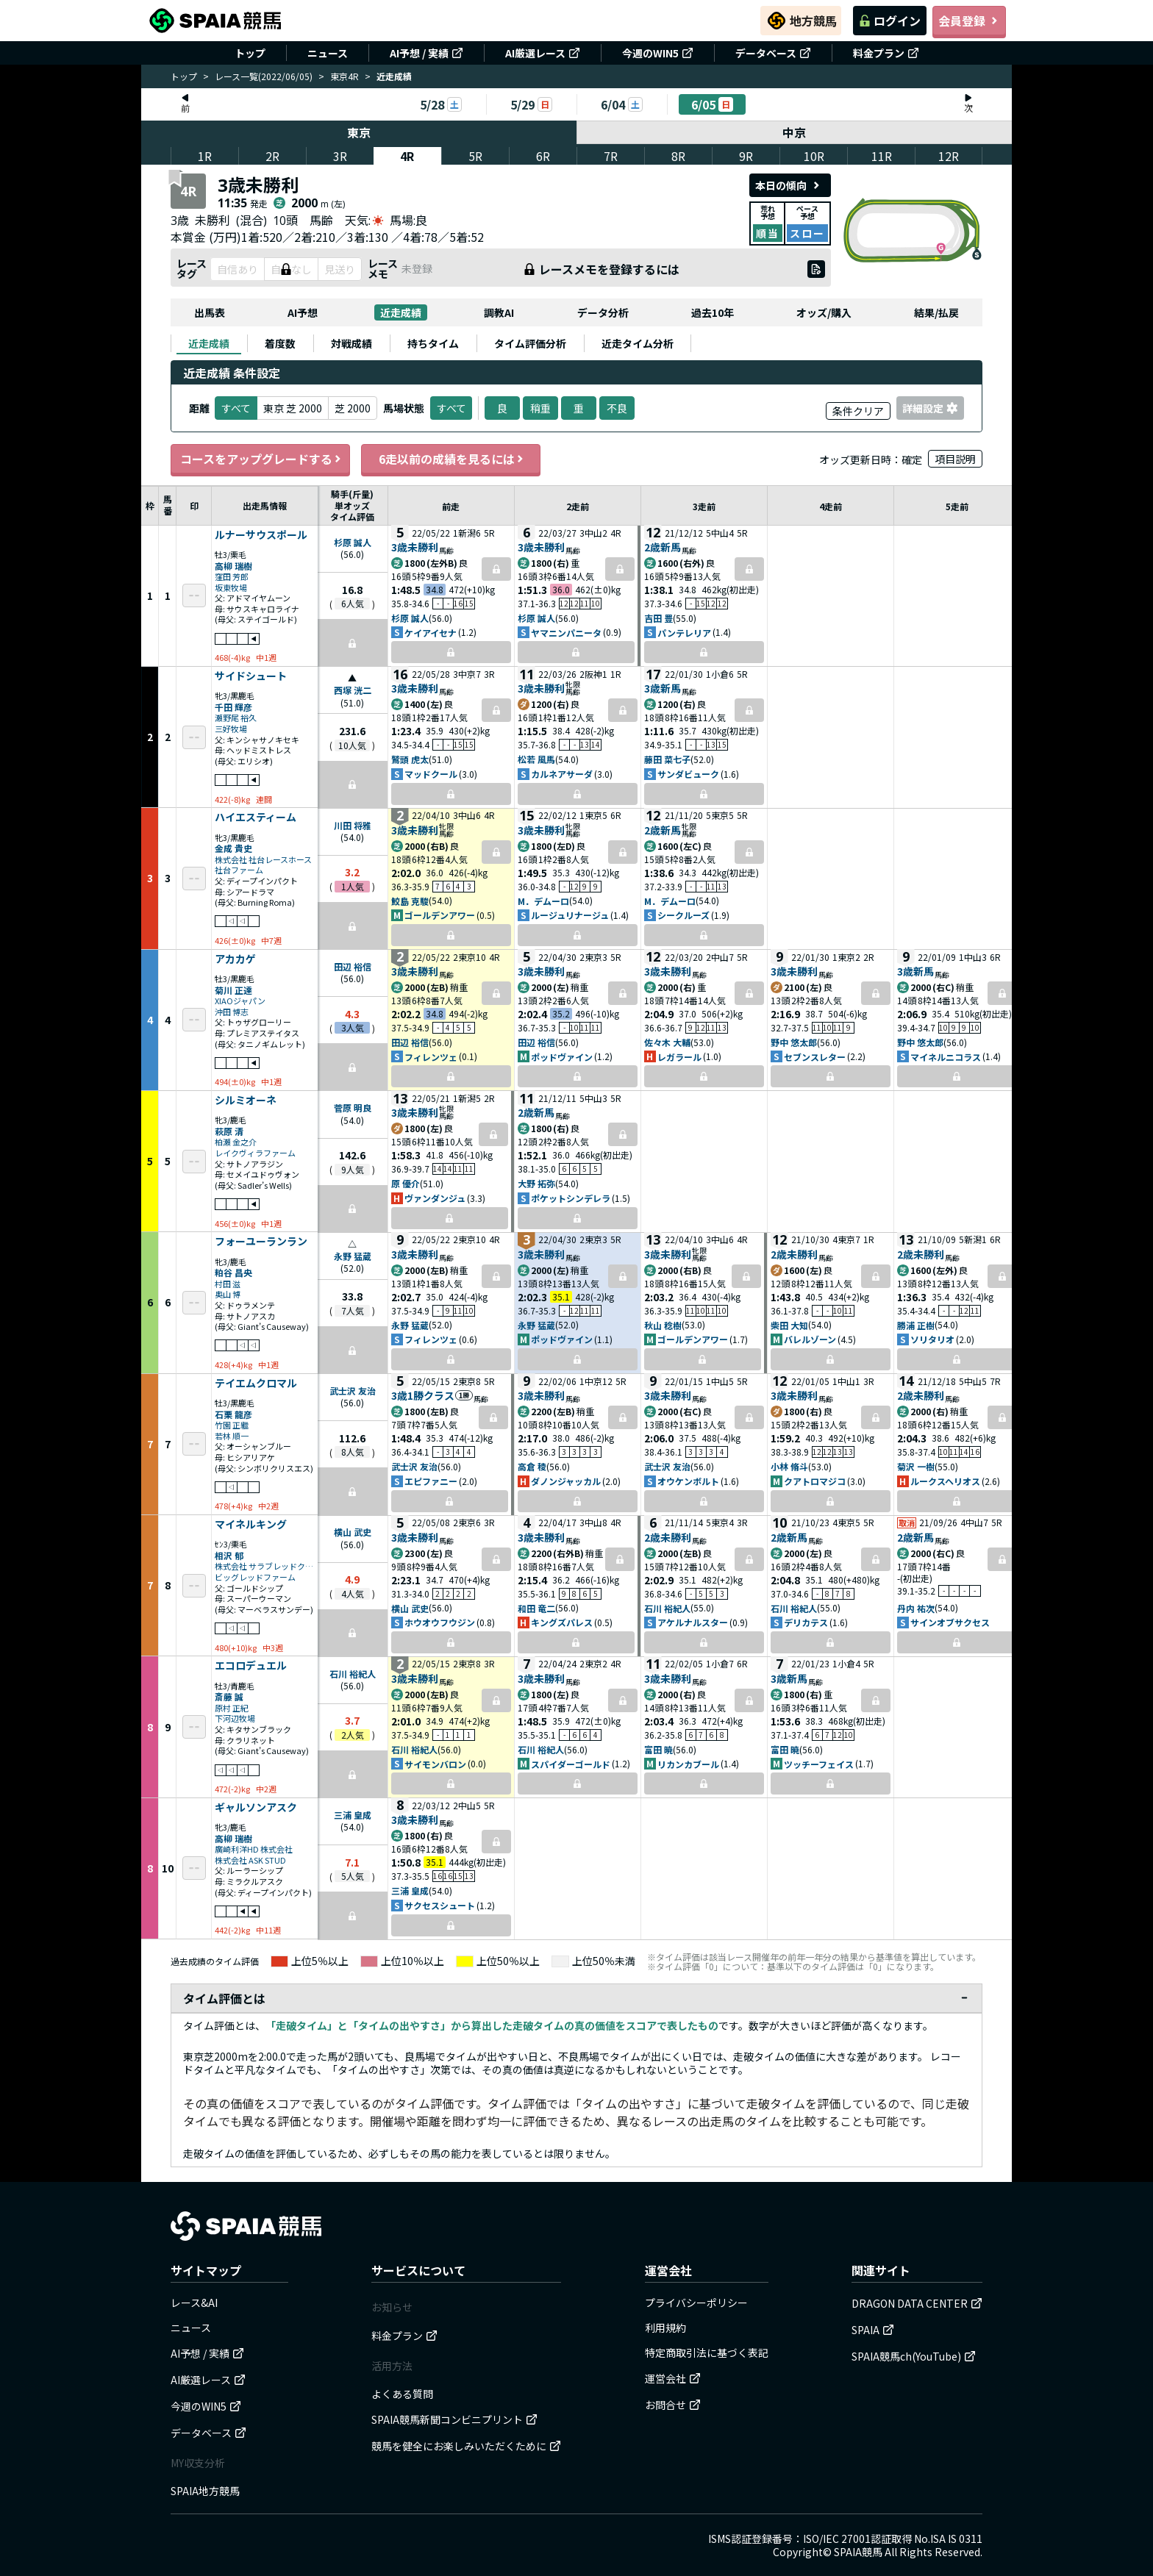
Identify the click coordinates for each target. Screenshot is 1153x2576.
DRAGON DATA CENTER (917, 2303)
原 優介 (405, 1183)
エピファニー (430, 1480)
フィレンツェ (430, 1056)
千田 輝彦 (233, 706)
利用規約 (665, 2327)
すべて (451, 408)
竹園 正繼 (232, 1425)
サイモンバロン (435, 1764)
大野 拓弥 (536, 1183)
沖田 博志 (232, 1011)
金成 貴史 (233, 848)
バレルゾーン (810, 1339)
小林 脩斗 (789, 1466)
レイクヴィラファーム (255, 1153)
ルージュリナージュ (570, 914)
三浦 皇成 (352, 1814)
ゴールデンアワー (439, 914)
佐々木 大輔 (667, 1042)
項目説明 (955, 459)
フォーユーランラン (261, 1241)
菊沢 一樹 (916, 1466)
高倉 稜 (532, 1466)
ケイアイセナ (430, 632)
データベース (773, 53)
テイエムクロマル (256, 1383)
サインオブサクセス (950, 1622)
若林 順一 (232, 1436)
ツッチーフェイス (819, 1764)
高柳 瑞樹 (233, 565)
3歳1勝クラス (422, 1395)
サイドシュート (251, 676)
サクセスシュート (439, 1905)
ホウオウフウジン (439, 1622)
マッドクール (430, 773)
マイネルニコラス (945, 1056)
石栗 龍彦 (233, 1414)
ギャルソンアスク (256, 1807)
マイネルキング (251, 1524)
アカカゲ (235, 959)
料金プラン (886, 53)
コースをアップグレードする (260, 459)
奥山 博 (227, 1294)
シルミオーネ (245, 1100)
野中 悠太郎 (794, 1042)
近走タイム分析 (638, 343)
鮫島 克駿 (410, 900)
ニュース (327, 53)
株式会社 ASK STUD (250, 1860)
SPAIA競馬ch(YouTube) (914, 2356)
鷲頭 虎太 (410, 759)
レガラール (679, 1056)
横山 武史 (352, 1531)
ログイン (890, 20)
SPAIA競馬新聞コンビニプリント (454, 2419)
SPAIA (873, 2330)
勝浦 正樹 (916, 1325)
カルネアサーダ (562, 773)
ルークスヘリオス (945, 1480)
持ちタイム (433, 343)
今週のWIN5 (657, 53)
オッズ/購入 (823, 312)
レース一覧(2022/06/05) (264, 76)
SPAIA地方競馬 (205, 2491)
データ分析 (603, 312)
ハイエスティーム (255, 817)
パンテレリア (684, 632)
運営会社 (673, 2378)
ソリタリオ (932, 1339)
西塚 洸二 (352, 689)
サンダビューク (688, 773)
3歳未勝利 (414, 547)
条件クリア (858, 411)
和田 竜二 (536, 1608)
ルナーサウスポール (261, 535)
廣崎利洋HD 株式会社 (254, 1849)
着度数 (280, 343)
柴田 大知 (789, 1325)
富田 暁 (658, 1749)
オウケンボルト (688, 1480)
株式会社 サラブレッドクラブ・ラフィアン (265, 1566)
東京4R (344, 76)
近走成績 (400, 312)
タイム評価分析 (530, 343)
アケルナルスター (692, 1622)
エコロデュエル (251, 1665)
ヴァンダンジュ (434, 1197)
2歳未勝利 (794, 1254)
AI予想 (303, 312)
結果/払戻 (936, 312)
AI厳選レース (542, 53)
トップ (250, 53)
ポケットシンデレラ (570, 1197)
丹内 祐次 (916, 1608)
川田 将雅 (352, 825)
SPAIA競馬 (858, 2551)
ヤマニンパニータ (566, 632)
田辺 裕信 (352, 966)
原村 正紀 (232, 1708)
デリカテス (806, 1622)
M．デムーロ (543, 900)
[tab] (209, 343)
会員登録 (969, 20)
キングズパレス (562, 1622)
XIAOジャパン (240, 1000)
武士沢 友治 (352, 1390)
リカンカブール (688, 1764)
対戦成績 (351, 343)
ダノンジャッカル (566, 1480)
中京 (795, 132)
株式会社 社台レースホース (263, 859)
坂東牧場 (231, 587)
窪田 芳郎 (232, 576)
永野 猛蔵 (352, 1256)
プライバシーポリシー (696, 2302)
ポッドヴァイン (562, 1056)
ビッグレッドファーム (255, 1577)
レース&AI (194, 2302)
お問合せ (673, 2405)
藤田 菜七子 (667, 759)
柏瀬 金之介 (236, 1142)
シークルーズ (683, 914)
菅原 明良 (352, 1107)
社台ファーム (239, 870)
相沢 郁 (229, 1555)
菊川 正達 (233, 989)
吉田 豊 (658, 617)
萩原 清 (229, 1131)
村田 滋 (227, 1283)
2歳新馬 (662, 547)
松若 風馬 (536, 759)
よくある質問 (402, 2394)
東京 (358, 132)
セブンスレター (815, 1056)
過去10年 (712, 312)
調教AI (499, 312)
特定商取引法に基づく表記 (706, 2352)
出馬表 (209, 312)
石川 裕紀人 (667, 1608)
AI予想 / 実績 (426, 53)
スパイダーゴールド (570, 1764)
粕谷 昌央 (233, 1272)
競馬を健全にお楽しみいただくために (466, 2446)
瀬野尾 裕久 (236, 717)
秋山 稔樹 (663, 1325)
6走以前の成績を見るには (451, 459)
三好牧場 (231, 728)
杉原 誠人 (352, 542)
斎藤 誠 (229, 1696)
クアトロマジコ (815, 1480)
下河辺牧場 (235, 1718)
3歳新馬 (662, 688)
